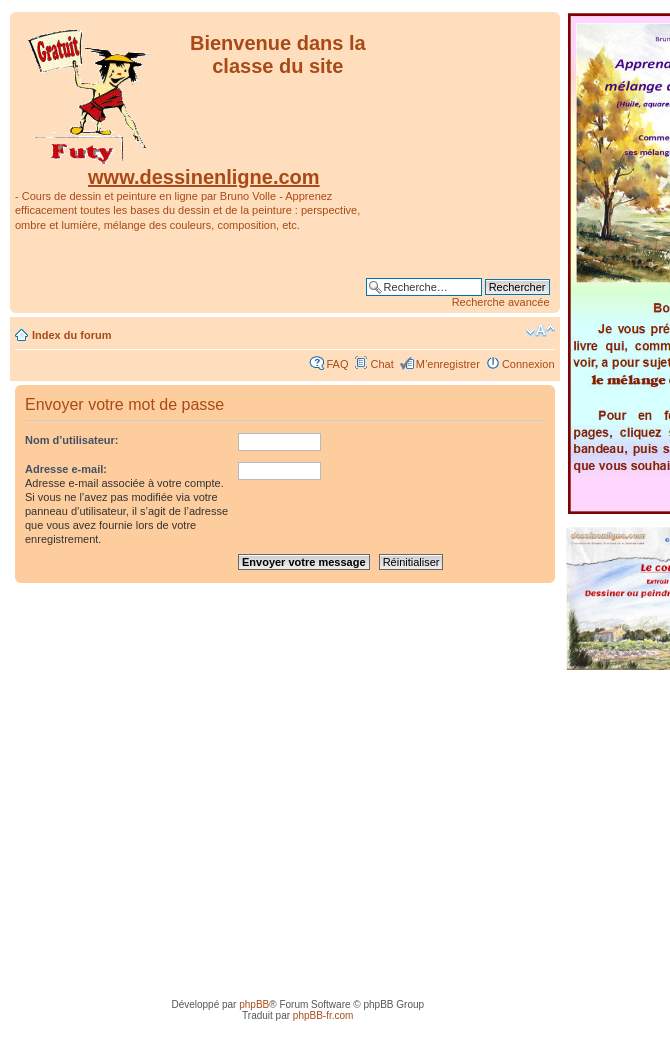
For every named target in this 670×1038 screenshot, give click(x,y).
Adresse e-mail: (66, 469)
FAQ (337, 364)
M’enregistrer (448, 364)
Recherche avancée (501, 302)
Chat (381, 364)
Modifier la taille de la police (540, 331)
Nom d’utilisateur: (72, 440)
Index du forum (71, 335)
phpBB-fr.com (323, 1015)
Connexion (528, 364)
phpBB (254, 1004)
